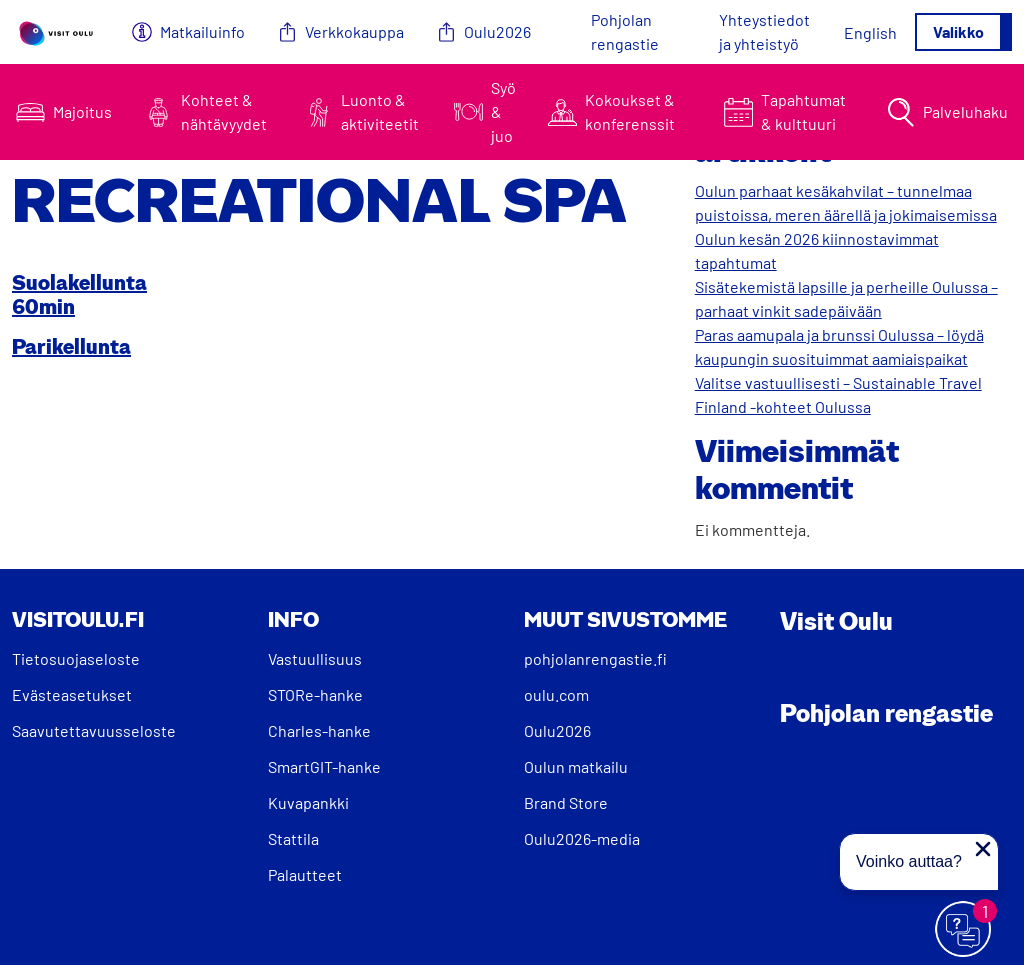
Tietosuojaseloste (76, 658)
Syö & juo (503, 111)
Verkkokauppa (354, 31)
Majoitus (82, 111)
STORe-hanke (315, 694)
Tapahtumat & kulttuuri (803, 111)
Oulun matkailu (576, 766)
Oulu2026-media (582, 838)
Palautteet (305, 874)
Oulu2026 (497, 31)
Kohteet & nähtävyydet (224, 111)
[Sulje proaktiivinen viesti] (983, 849)
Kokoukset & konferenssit (630, 111)
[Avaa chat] (964, 930)
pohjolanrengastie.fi (595, 658)
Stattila (293, 838)
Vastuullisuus (315, 658)
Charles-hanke (319, 730)
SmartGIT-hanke (324, 766)
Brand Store (566, 802)
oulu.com (556, 694)
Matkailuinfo (202, 31)
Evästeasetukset (72, 694)
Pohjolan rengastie (625, 31)
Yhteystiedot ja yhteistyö (764, 31)
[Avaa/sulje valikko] (963, 32)
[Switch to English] (870, 32)
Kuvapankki (308, 802)
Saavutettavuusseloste (94, 730)
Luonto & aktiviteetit (380, 111)
